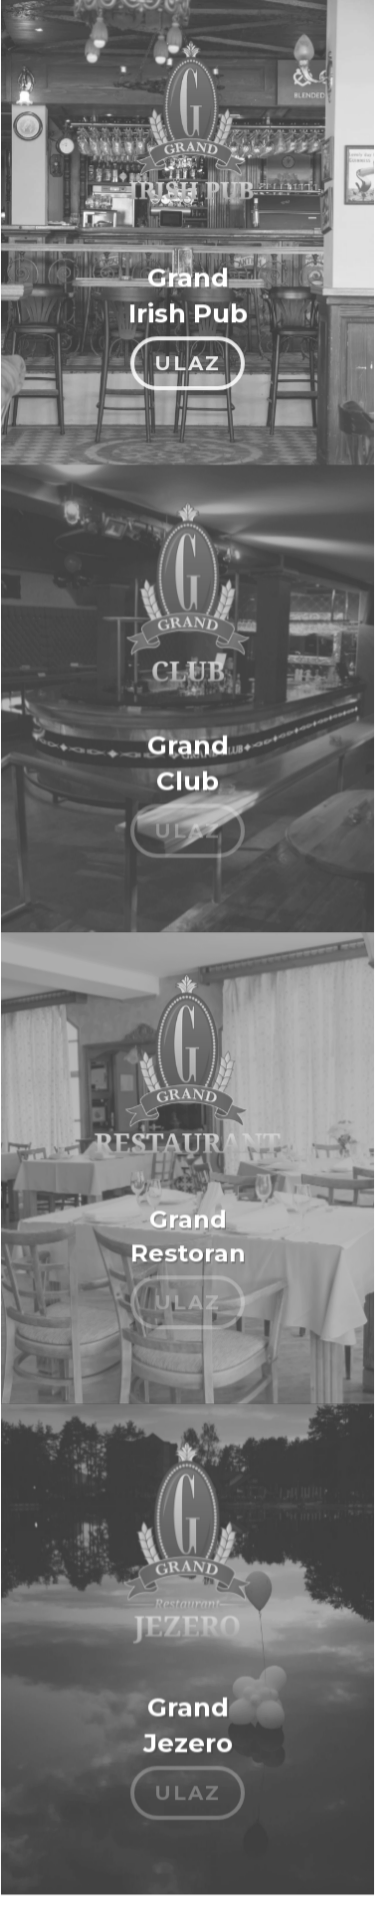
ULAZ (187, 354)
